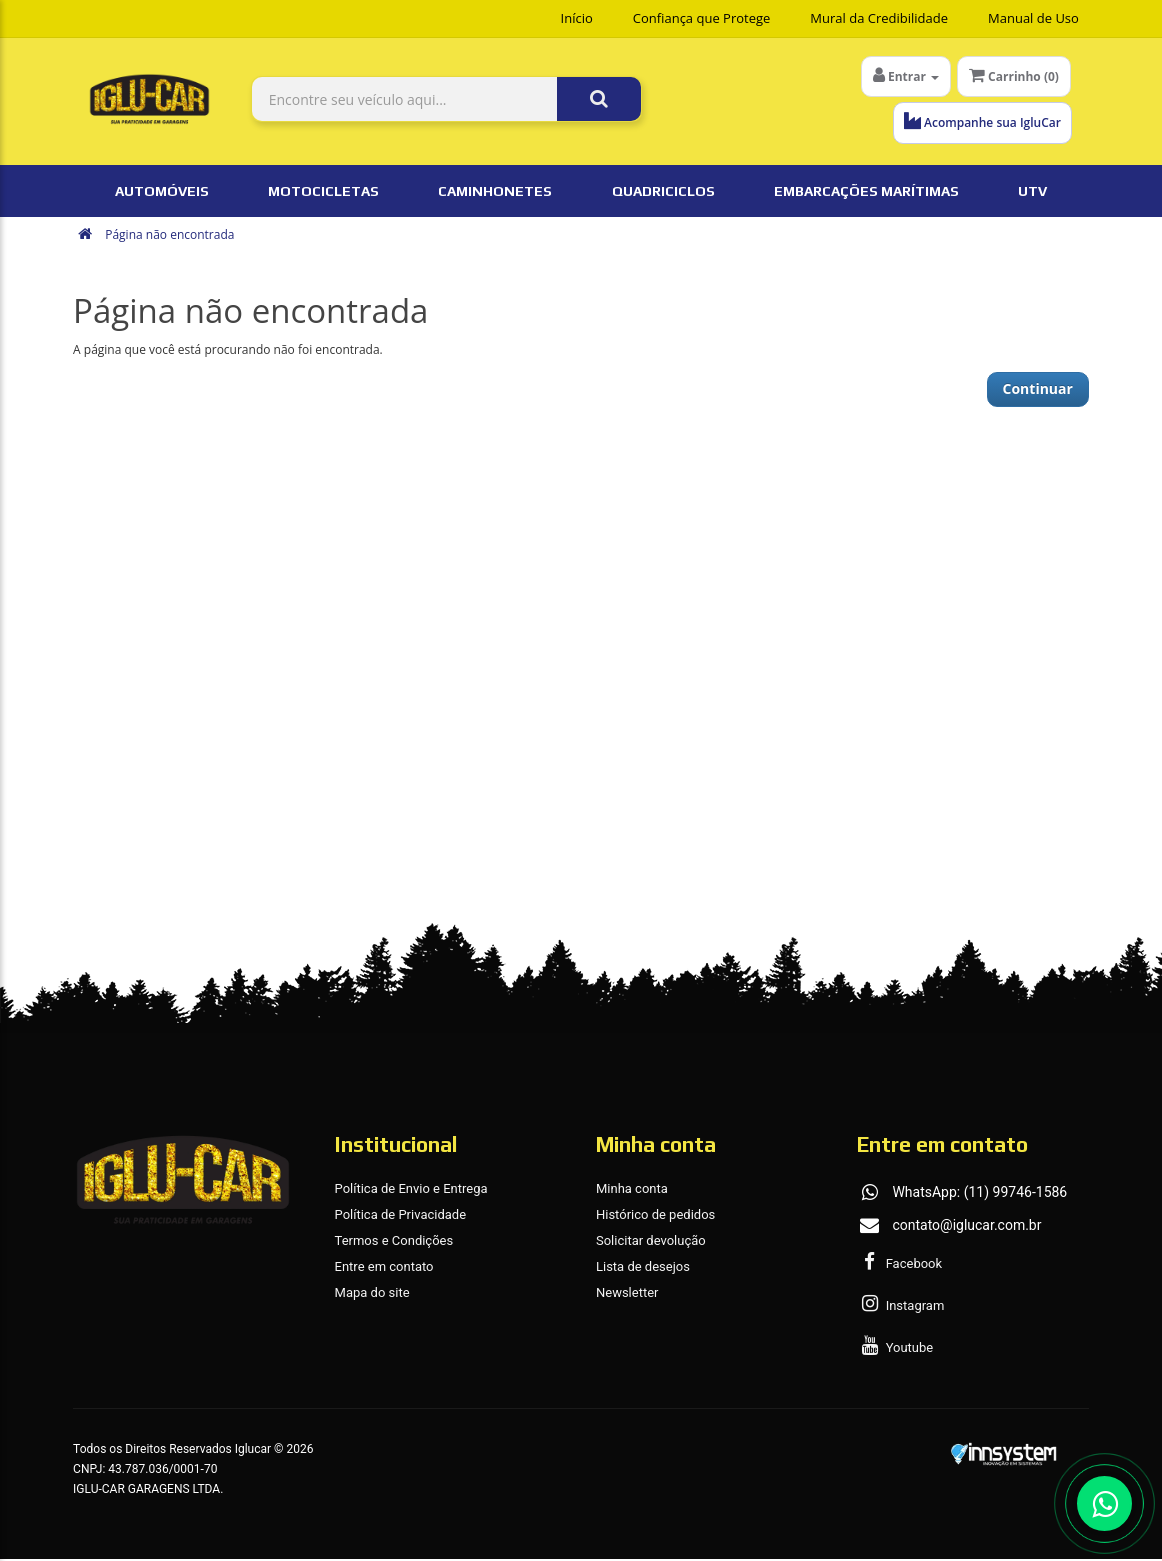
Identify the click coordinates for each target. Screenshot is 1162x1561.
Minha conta (632, 1190)
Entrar (906, 75)
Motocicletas (323, 193)
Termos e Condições (394, 1242)
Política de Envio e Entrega (411, 1190)
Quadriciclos (663, 193)
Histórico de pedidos (655, 1216)
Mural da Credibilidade (879, 18)
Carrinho (1014, 75)
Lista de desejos (643, 1268)
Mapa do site (372, 1294)
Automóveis (162, 193)
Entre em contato (384, 1268)
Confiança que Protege (702, 18)
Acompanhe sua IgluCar (980, 122)
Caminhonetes (495, 193)
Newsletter (627, 1294)
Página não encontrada (169, 236)
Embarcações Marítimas (866, 193)
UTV (1032, 193)
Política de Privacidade (401, 1216)
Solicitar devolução (651, 1242)
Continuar (1038, 390)
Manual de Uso (1033, 18)
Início (577, 18)
